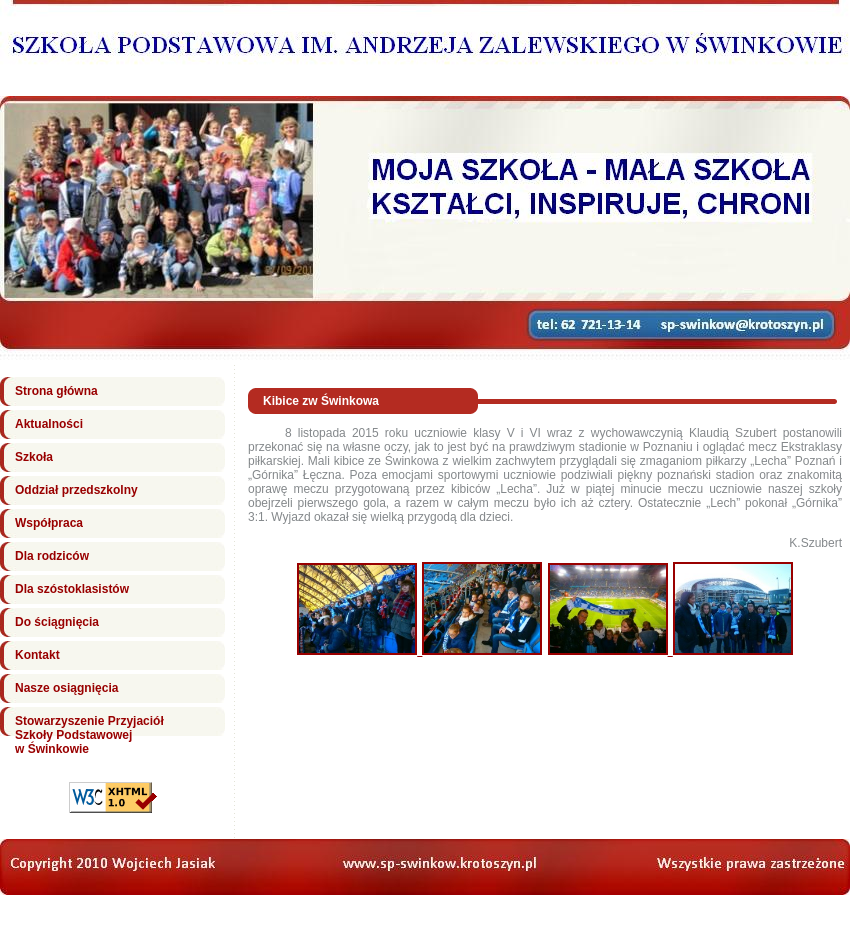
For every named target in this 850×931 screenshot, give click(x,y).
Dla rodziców (52, 556)
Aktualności (49, 424)
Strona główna (56, 391)
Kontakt (37, 655)
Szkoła (34, 457)
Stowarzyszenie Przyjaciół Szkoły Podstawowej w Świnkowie (89, 735)
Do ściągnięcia (57, 622)
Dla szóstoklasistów (72, 589)
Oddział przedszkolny (76, 490)
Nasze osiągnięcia (66, 688)
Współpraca (49, 523)
